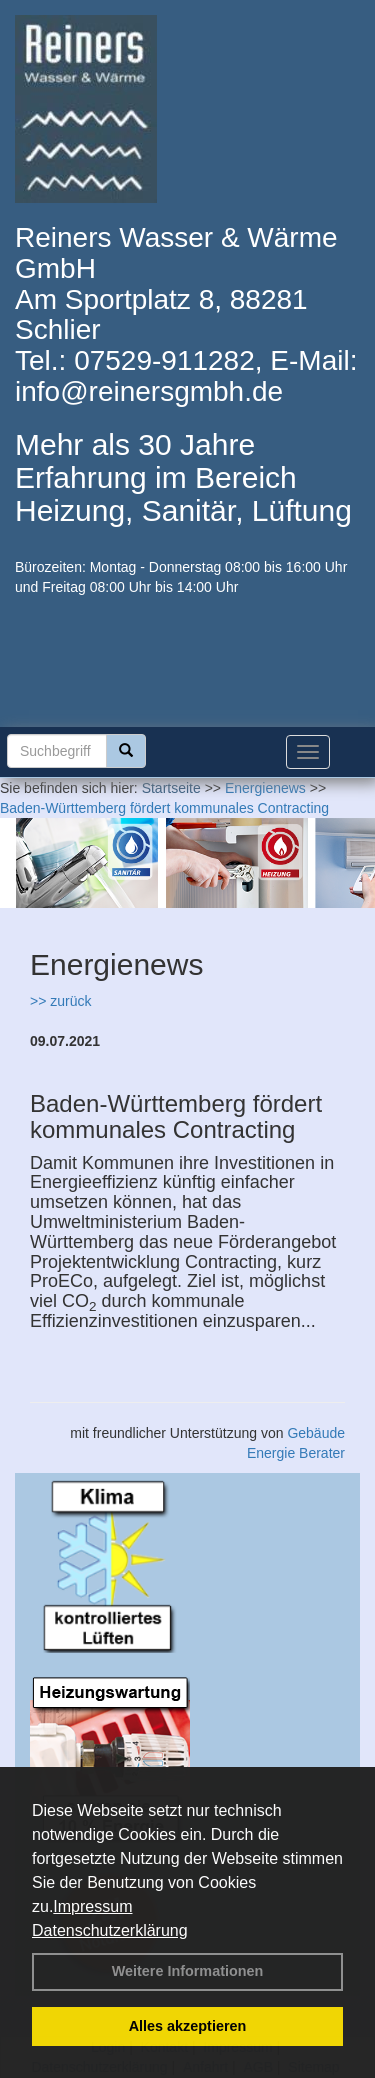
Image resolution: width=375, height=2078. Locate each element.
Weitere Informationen (188, 1971)
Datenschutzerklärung (110, 1930)
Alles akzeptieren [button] (188, 2026)
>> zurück (60, 1001)
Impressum (92, 1906)
